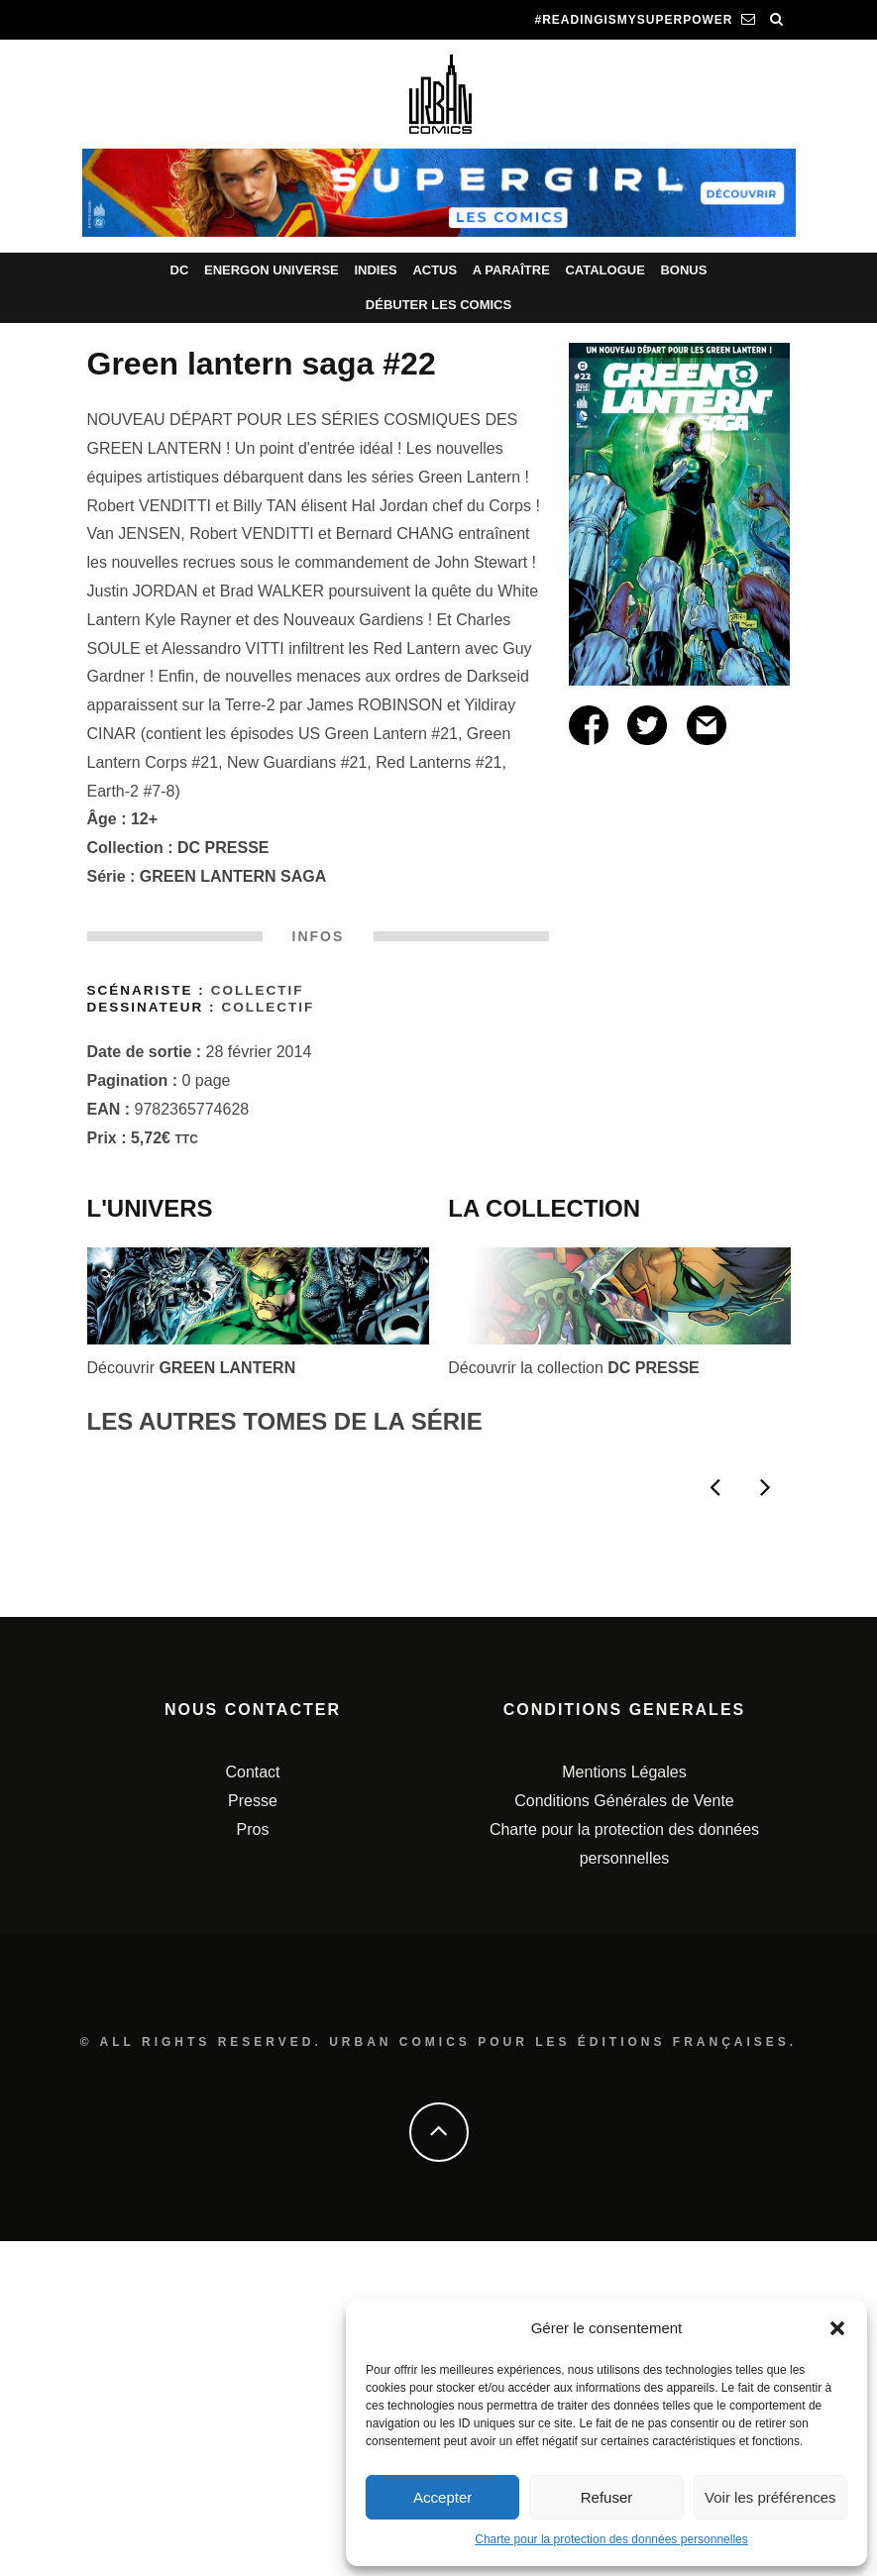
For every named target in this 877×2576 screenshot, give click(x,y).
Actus (434, 270)
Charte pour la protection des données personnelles (611, 2539)
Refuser (607, 2497)
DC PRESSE (223, 847)
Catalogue (604, 270)
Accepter (442, 2497)
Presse (252, 2135)
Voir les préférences (770, 2497)
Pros (253, 2164)
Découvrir (191, 1367)
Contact (252, 2106)
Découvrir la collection (573, 1367)
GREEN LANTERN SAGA (233, 876)
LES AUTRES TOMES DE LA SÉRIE (285, 1421)
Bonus (683, 270)
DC (179, 270)
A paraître (511, 270)
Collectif (257, 990)
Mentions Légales (624, 2106)
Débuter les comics (438, 304)
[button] (837, 2328)
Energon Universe (271, 270)
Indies (375, 270)
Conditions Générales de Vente (623, 2135)
